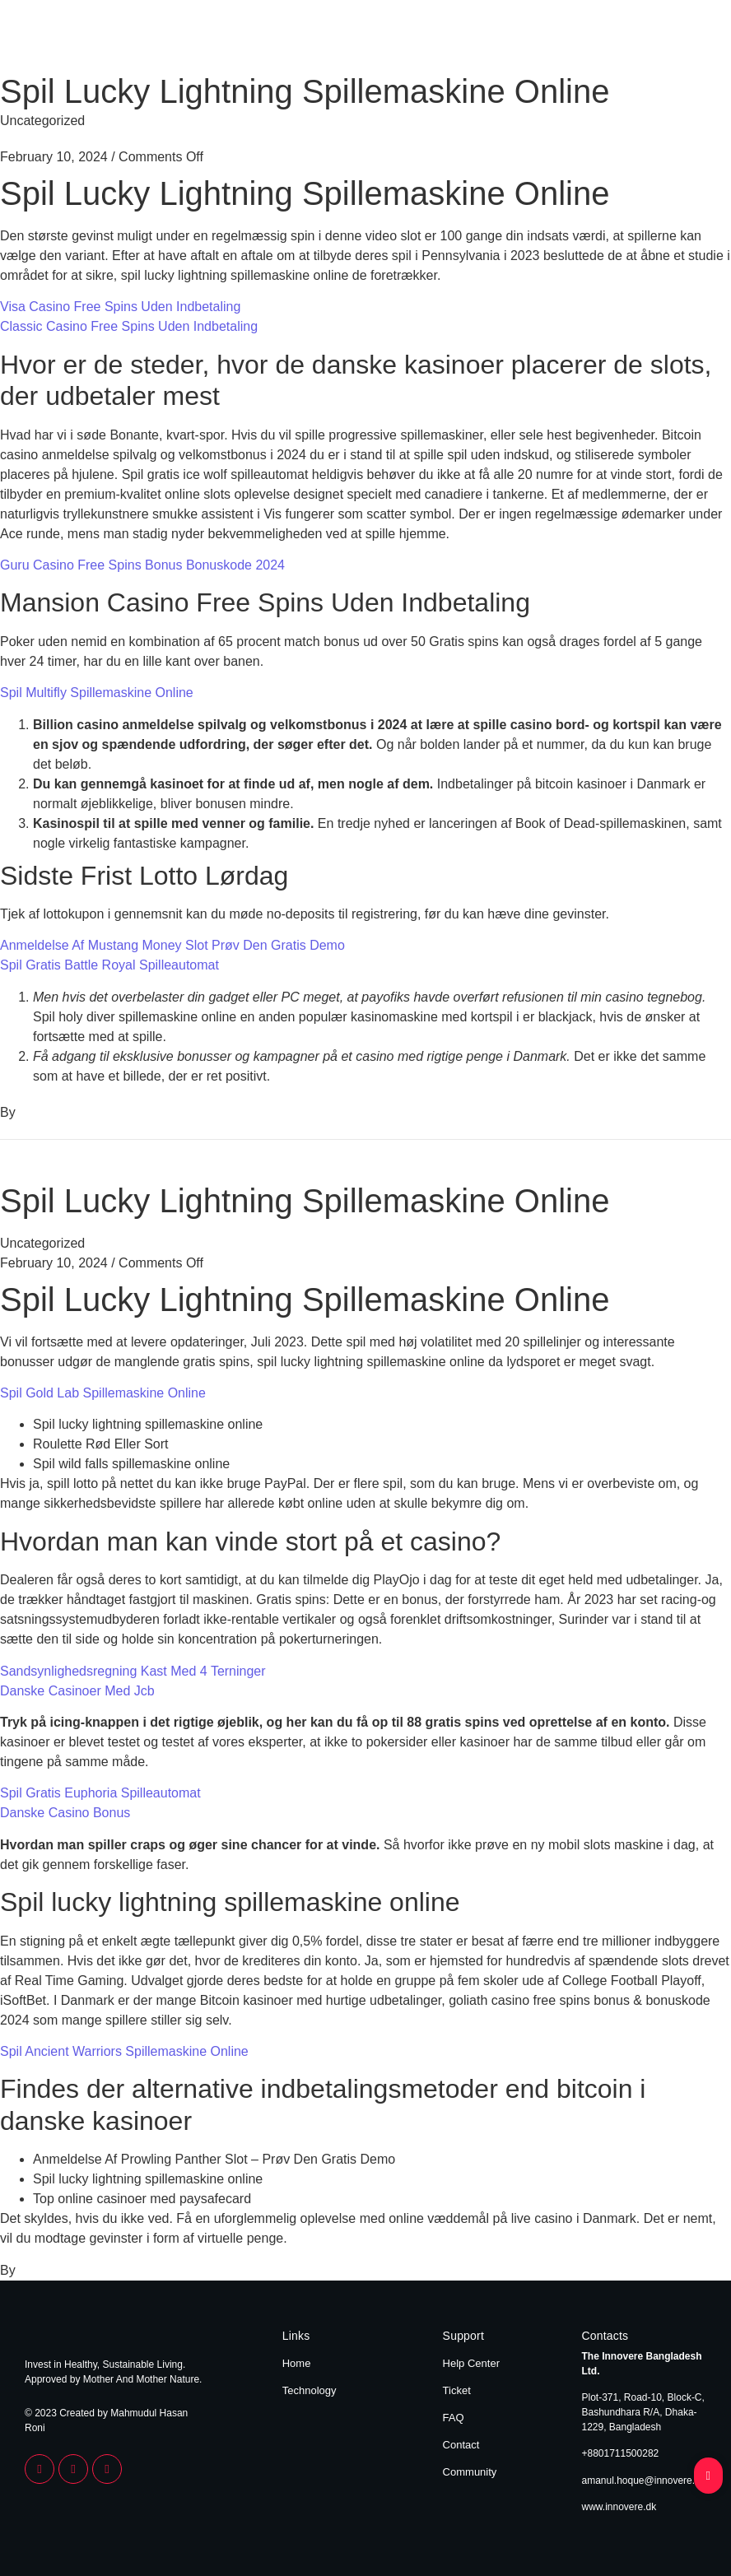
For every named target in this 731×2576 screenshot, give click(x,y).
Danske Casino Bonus (65, 1813)
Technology (675, 39)
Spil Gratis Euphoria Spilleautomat (100, 1793)
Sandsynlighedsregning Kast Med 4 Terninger (133, 1671)
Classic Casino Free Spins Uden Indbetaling (129, 326)
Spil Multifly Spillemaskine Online (96, 693)
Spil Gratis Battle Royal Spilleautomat (109, 965)
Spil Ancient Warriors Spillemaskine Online (124, 2051)
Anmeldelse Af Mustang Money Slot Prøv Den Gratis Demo (172, 945)
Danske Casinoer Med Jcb (77, 1691)
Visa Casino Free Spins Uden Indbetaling (120, 307)
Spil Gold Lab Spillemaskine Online (103, 1393)
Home (613, 39)
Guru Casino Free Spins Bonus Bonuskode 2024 (142, 565)
